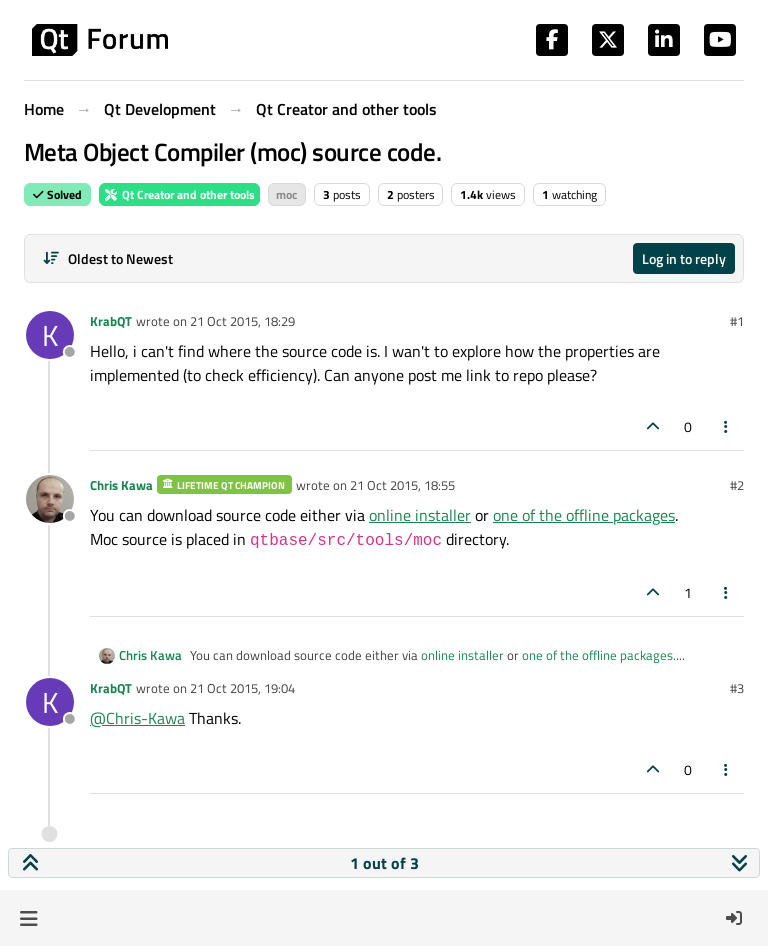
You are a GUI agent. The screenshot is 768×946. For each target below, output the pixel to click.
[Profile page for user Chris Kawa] (50, 499)
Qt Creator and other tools (179, 194)
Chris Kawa (121, 485)
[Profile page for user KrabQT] (50, 335)
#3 (737, 688)
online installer (420, 515)
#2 (737, 485)
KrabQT (111, 321)
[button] (28, 918)
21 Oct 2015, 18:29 (242, 321)
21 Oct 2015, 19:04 (242, 688)
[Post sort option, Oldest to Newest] (107, 258)
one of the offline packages (584, 515)
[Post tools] (727, 426)
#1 (737, 321)
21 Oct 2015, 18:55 (402, 485)
